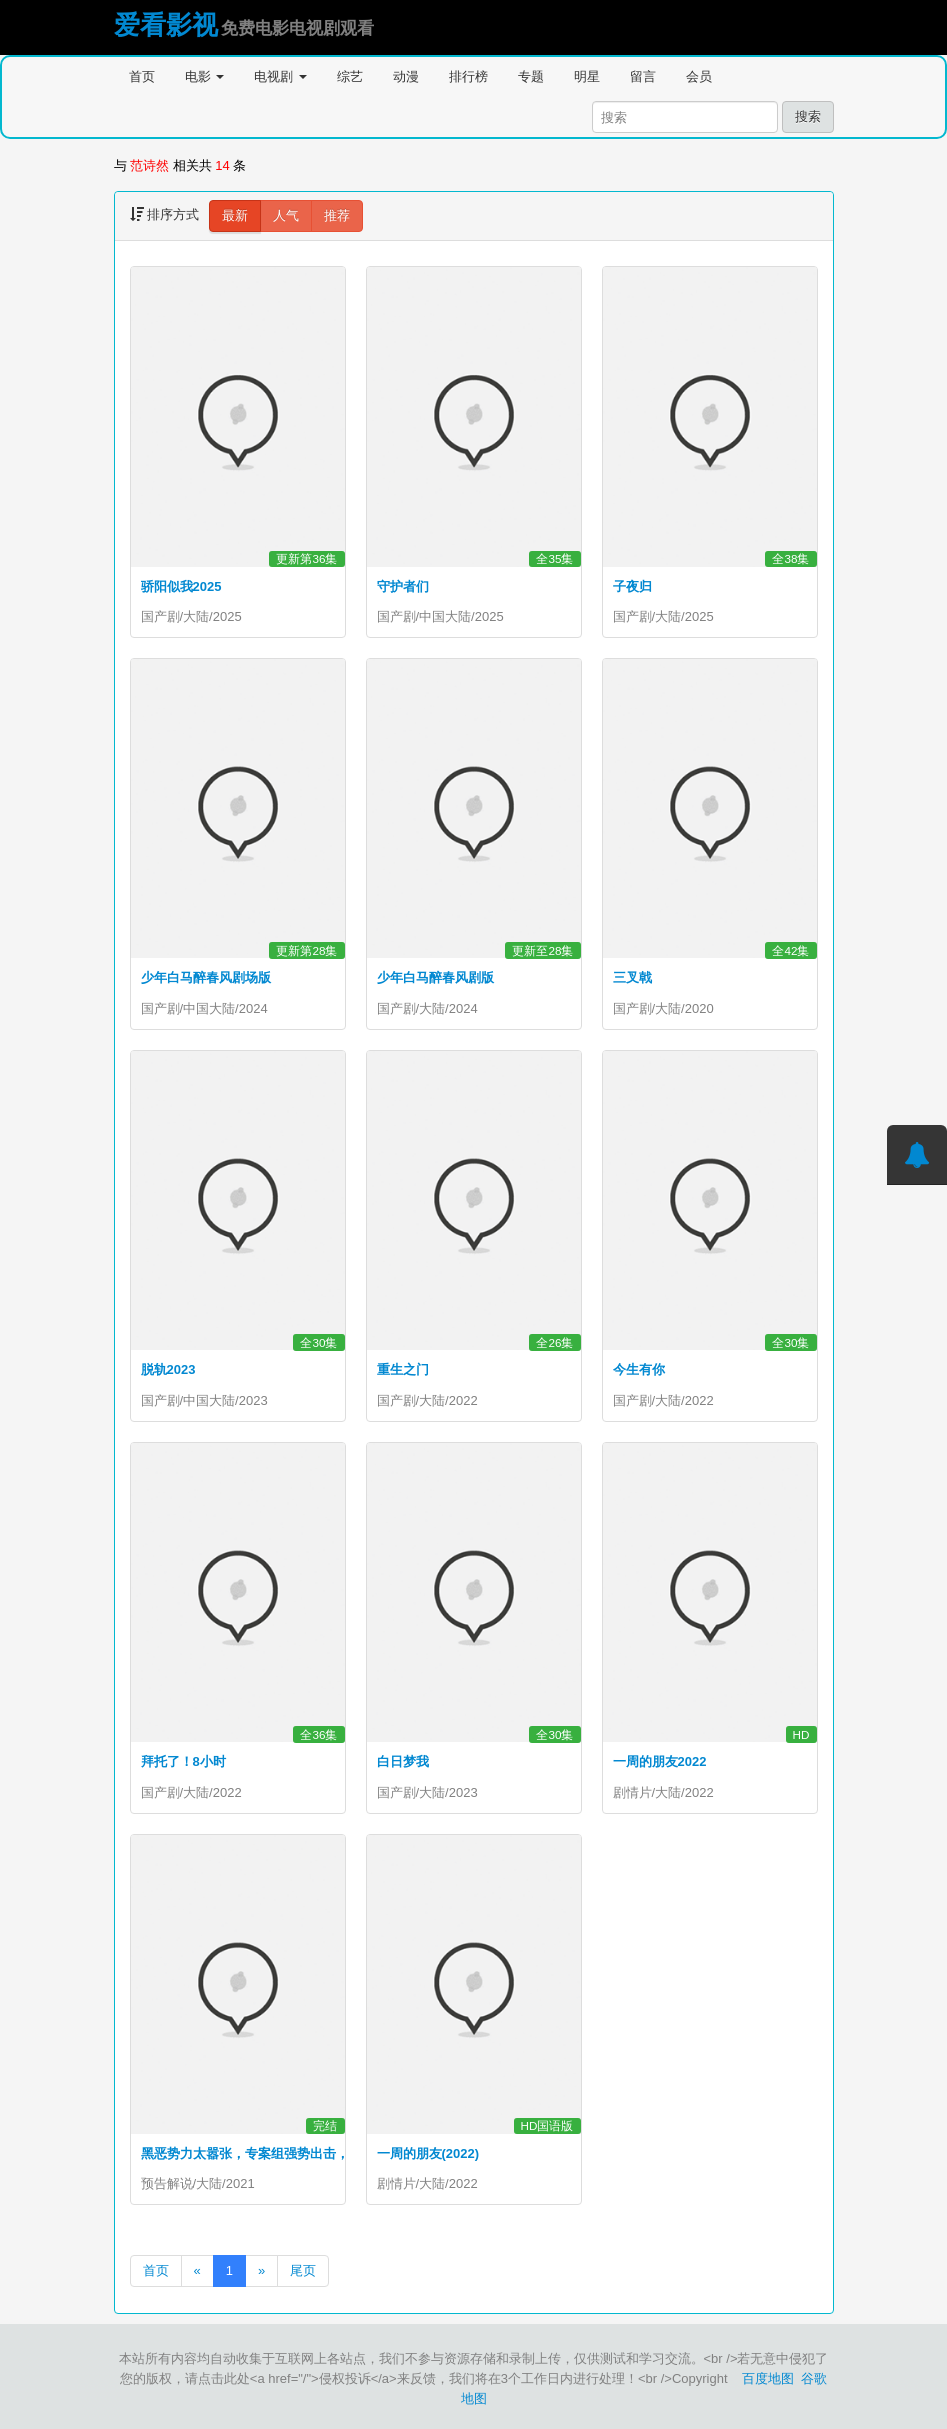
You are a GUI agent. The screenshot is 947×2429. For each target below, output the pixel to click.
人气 (286, 215)
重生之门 (403, 1369)
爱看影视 (166, 25)
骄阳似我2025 (181, 586)
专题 (531, 76)
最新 (235, 215)
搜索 (808, 116)
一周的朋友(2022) (428, 2153)
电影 (205, 76)
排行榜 (468, 76)
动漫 (406, 76)
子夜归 (632, 586)
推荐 (337, 215)
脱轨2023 (168, 1369)
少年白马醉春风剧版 (435, 977)
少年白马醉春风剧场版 (206, 977)
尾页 (303, 2270)
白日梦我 (403, 1761)
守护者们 (403, 586)
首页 (142, 76)
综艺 (350, 76)
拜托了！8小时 (183, 1761)
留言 (643, 76)
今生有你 (639, 1369)
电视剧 (280, 76)
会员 (699, 76)
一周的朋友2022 (660, 1761)
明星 (587, 76)
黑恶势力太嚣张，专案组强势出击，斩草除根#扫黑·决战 (302, 2153)
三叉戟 (632, 977)
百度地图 (768, 2378)
